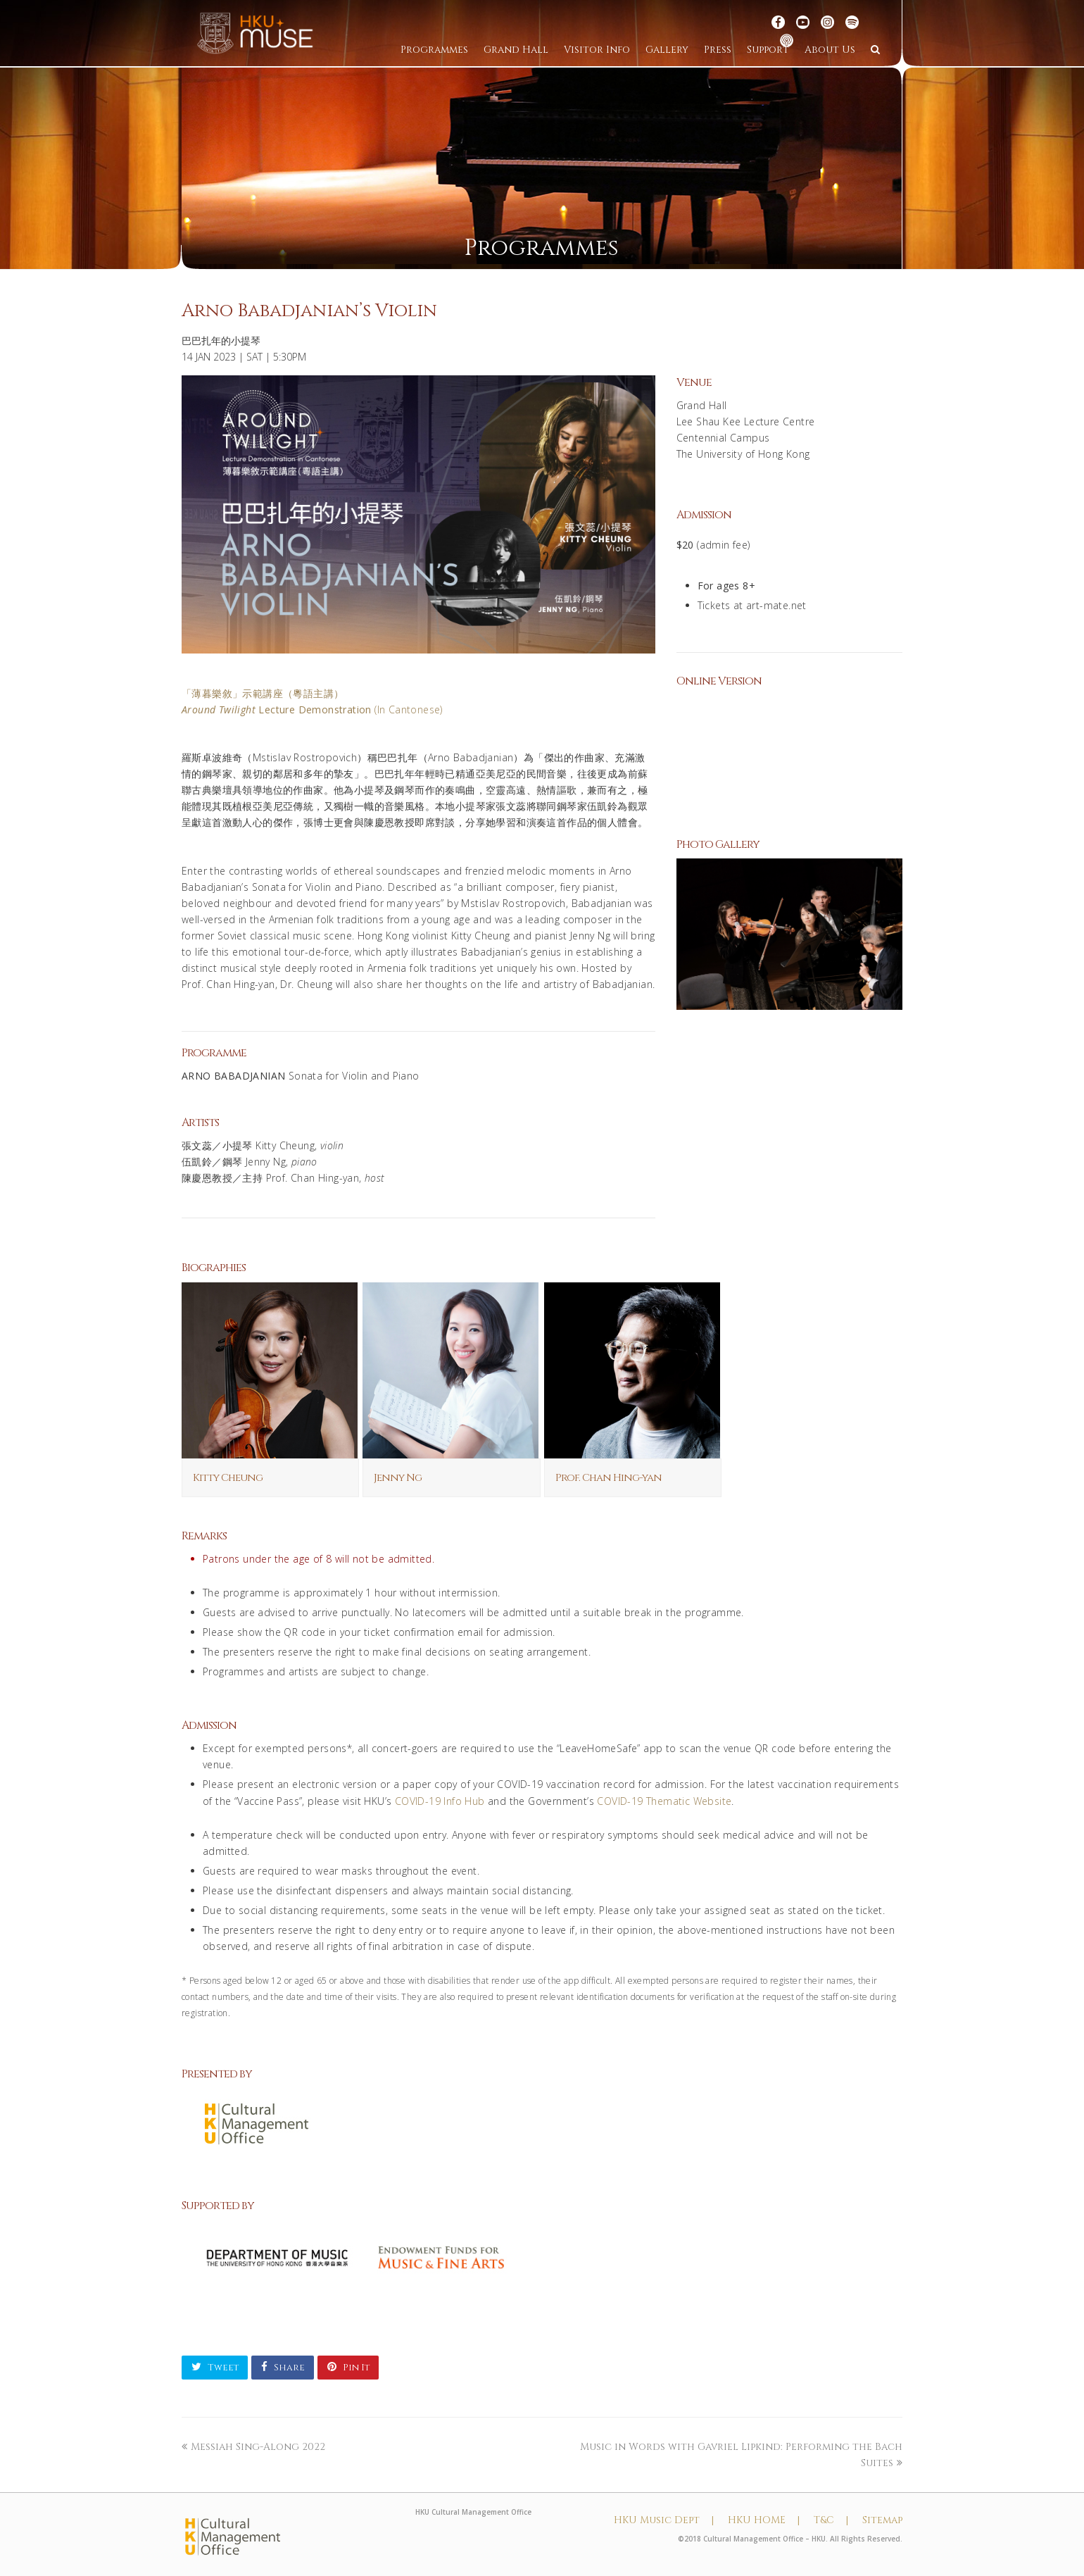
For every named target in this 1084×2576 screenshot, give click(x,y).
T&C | (831, 2520)
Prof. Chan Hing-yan (608, 1477)
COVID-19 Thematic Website (664, 1801)
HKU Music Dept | (664, 2520)
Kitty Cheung (228, 1477)
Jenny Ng (398, 1477)
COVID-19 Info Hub (440, 1801)
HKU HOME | (764, 2520)
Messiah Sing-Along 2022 (253, 2446)
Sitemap (882, 2520)
